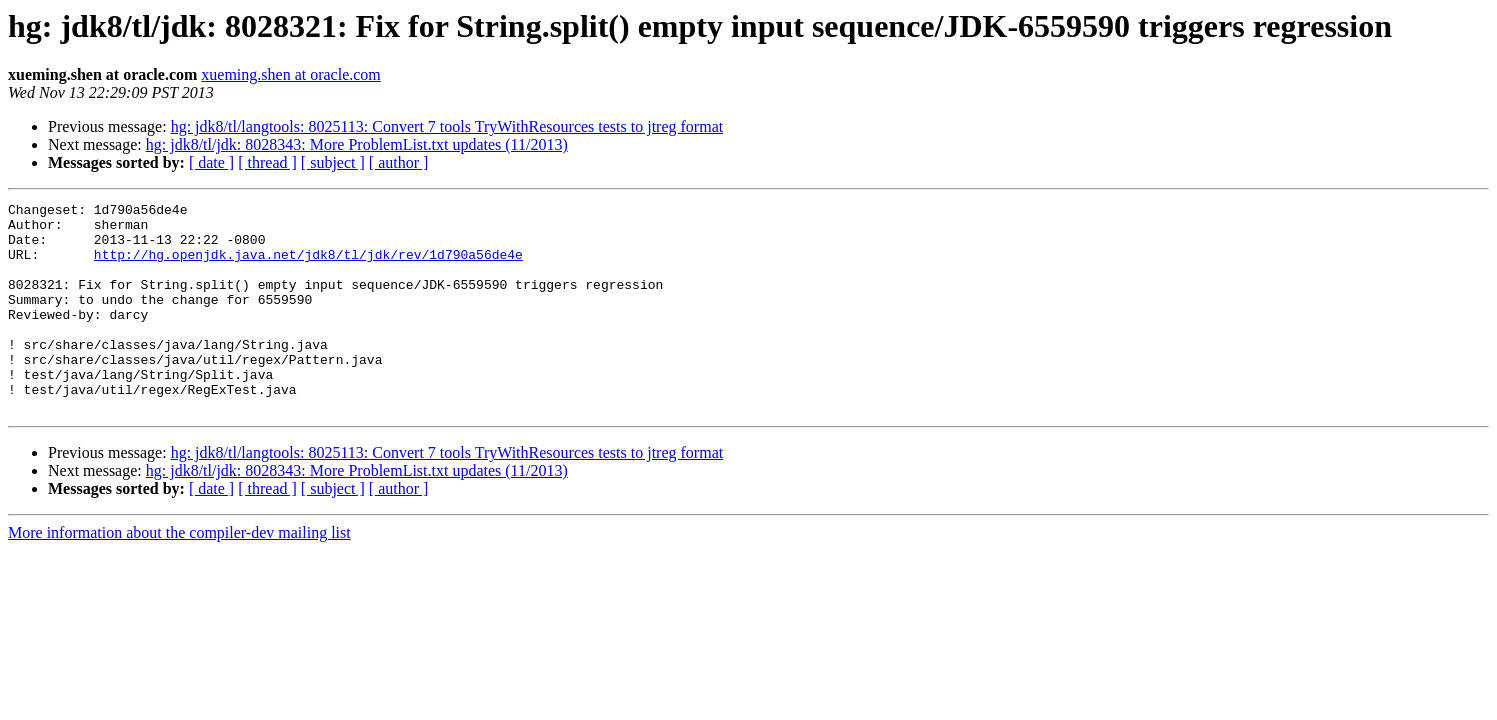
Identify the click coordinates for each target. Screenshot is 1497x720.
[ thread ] (267, 162)
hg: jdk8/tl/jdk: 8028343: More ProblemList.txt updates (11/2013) (357, 144)
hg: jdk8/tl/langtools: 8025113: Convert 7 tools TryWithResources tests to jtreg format (447, 126)
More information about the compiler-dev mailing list (179, 574)
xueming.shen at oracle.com (291, 74)
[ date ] (211, 162)
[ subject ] (333, 162)
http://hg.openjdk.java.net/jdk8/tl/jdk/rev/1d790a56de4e (308, 266)
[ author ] (399, 162)
